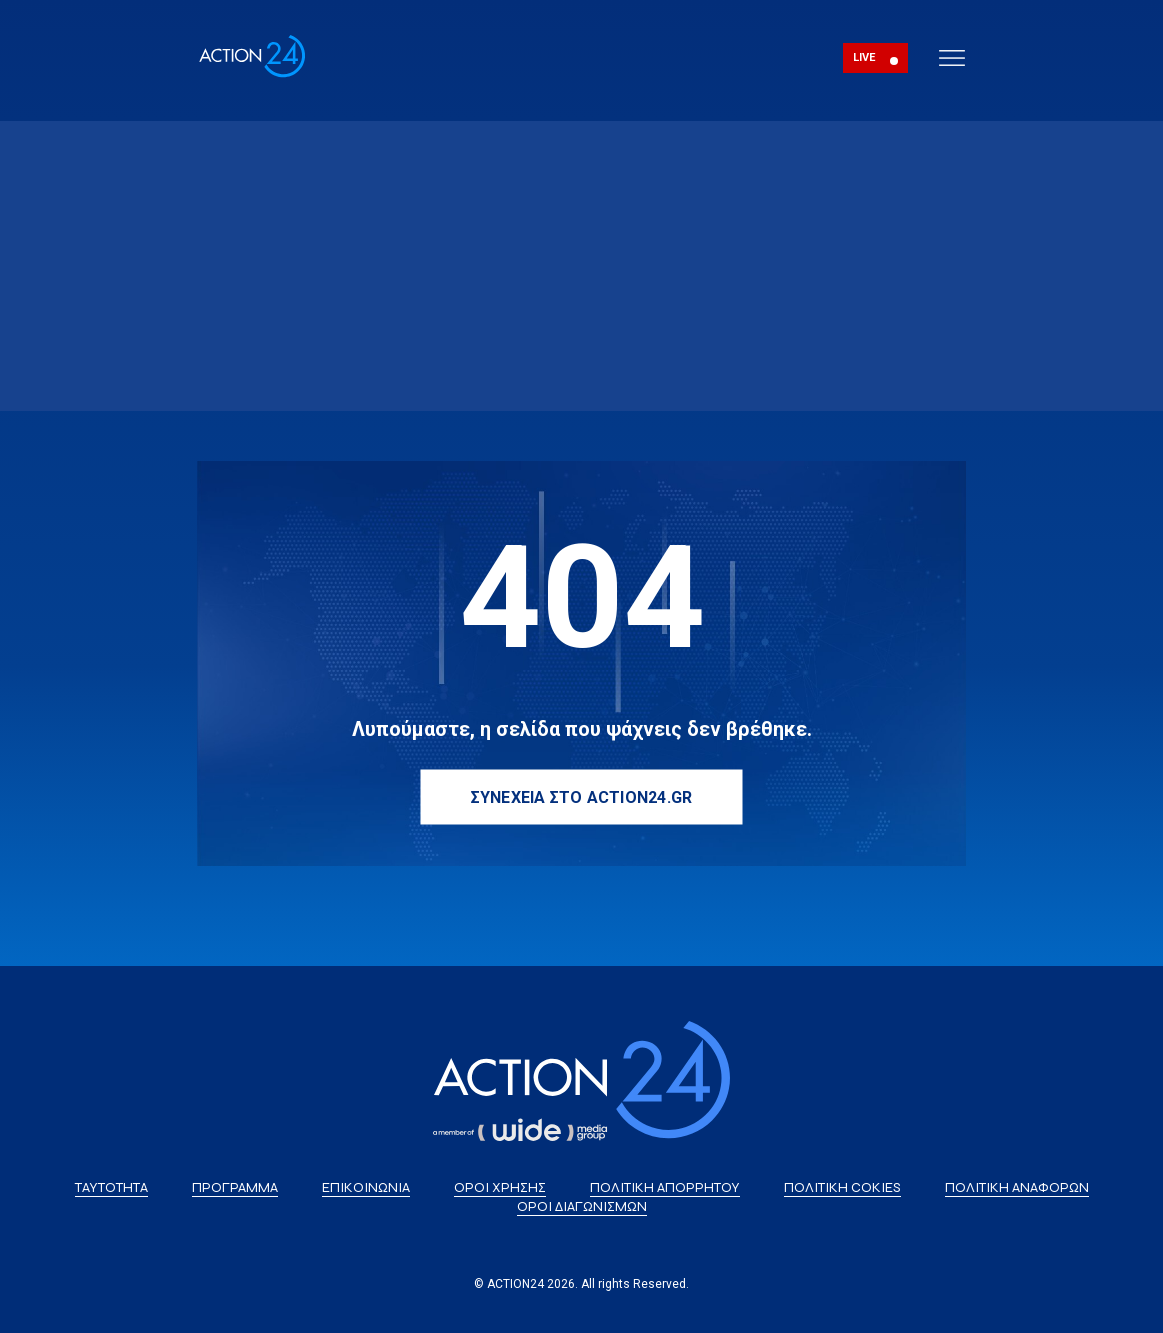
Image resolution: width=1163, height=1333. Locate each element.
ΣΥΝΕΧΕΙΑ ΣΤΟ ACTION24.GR (582, 796)
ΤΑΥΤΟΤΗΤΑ (111, 1187)
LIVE (864, 57)
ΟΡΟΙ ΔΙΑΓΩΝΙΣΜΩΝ (582, 1206)
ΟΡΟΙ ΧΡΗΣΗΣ (500, 1187)
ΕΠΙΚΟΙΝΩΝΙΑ (366, 1187)
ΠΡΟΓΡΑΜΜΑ (235, 1187)
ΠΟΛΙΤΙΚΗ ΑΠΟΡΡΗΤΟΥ (665, 1187)
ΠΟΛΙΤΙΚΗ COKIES (842, 1187)
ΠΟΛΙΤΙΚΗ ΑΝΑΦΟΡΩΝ (1017, 1187)
